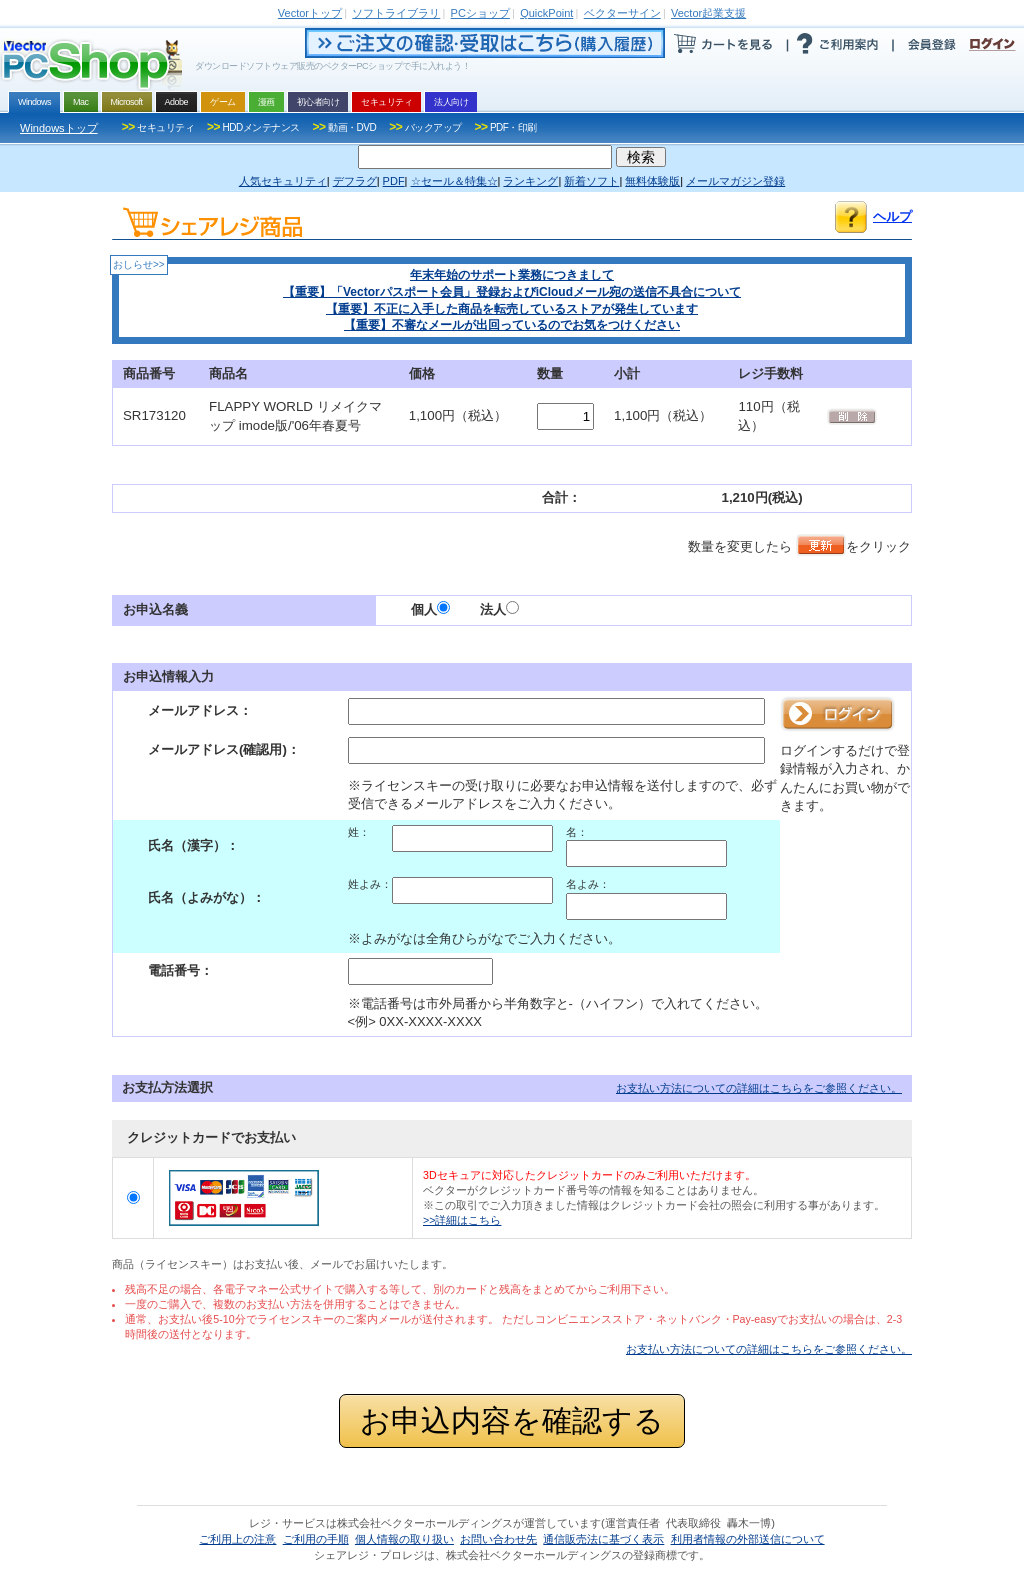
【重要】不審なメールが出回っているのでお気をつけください (512, 325)
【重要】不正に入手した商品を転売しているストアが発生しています (512, 309)
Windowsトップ (59, 128)
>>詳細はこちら (462, 1220)
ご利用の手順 (316, 1539)
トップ (310, 13)
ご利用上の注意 (237, 1539)
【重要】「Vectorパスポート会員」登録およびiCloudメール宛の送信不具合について (512, 292)
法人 (499, 609)
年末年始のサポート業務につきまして (512, 275)
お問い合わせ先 (498, 1539)
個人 (430, 609)
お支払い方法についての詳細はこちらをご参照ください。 (759, 1088)
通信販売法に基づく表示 (603, 1539)
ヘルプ (892, 216)
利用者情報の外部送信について (748, 1539)
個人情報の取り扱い (404, 1539)
